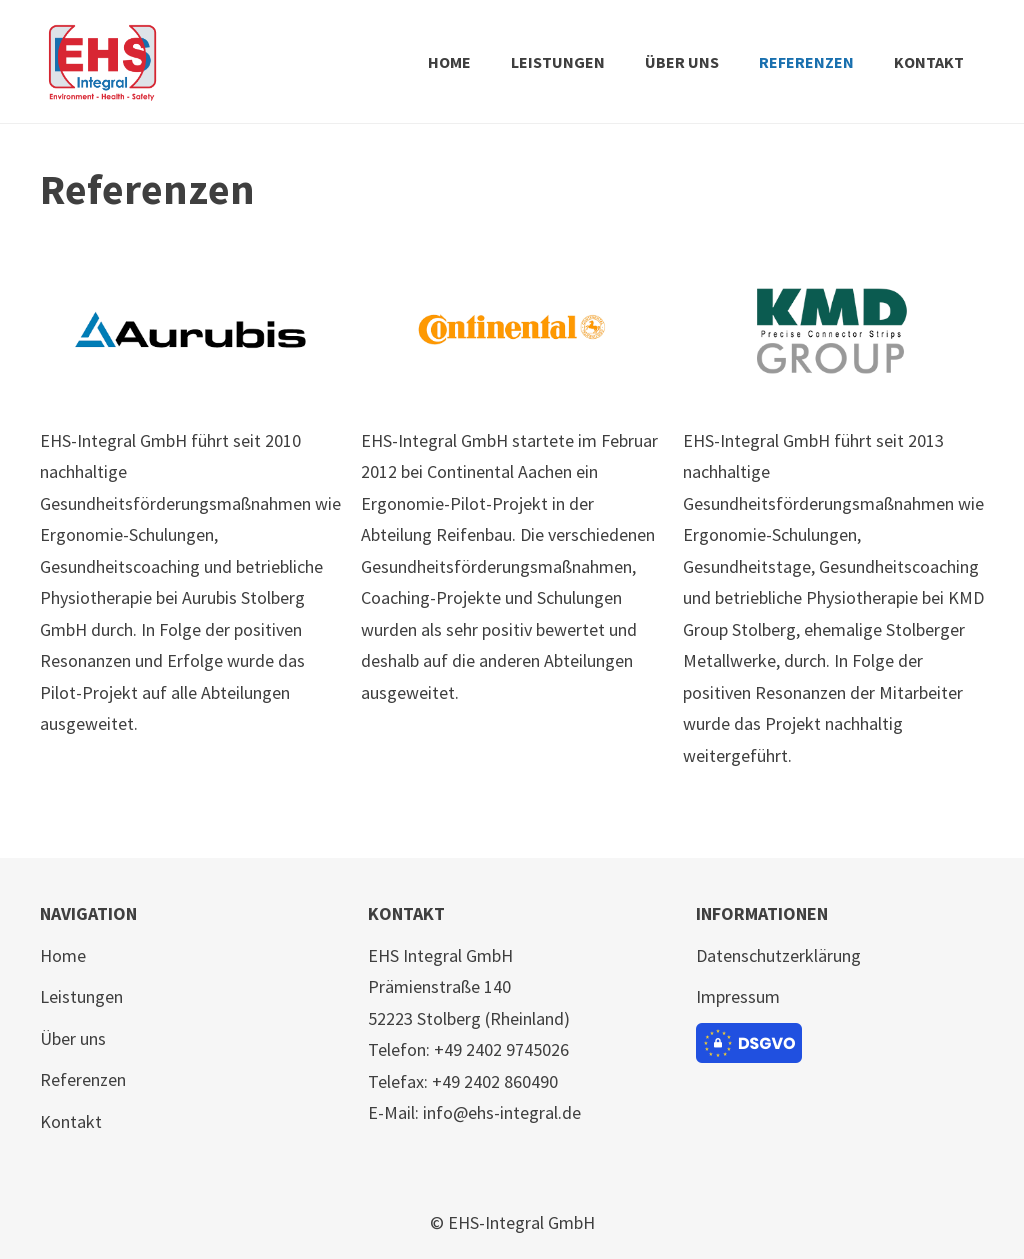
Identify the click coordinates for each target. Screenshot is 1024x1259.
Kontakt (71, 1121)
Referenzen (83, 1079)
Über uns (73, 1038)
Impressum (738, 996)
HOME (449, 62)
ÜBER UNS (682, 62)
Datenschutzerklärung (778, 955)
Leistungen (81, 996)
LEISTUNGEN (558, 62)
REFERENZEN (806, 62)
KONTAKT (929, 62)
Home (63, 955)
